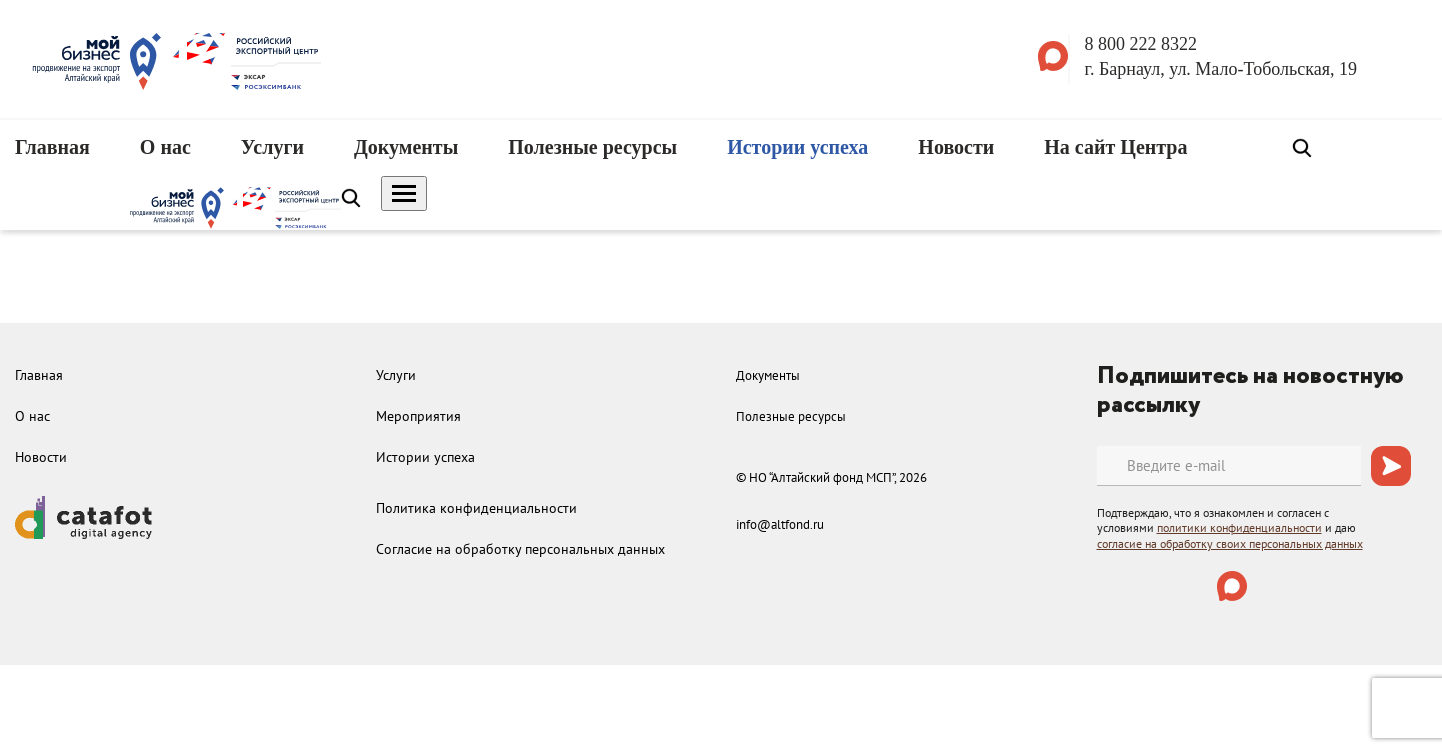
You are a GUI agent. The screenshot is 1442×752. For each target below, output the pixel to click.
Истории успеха (797, 147)
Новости (956, 147)
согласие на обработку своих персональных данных (1230, 543)
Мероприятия (418, 416)
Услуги (272, 147)
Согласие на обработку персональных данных (520, 549)
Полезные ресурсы (592, 147)
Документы (406, 147)
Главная (52, 147)
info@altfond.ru (780, 524)
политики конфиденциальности (1239, 527)
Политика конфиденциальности (476, 508)
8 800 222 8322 (1141, 44)
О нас (165, 147)
